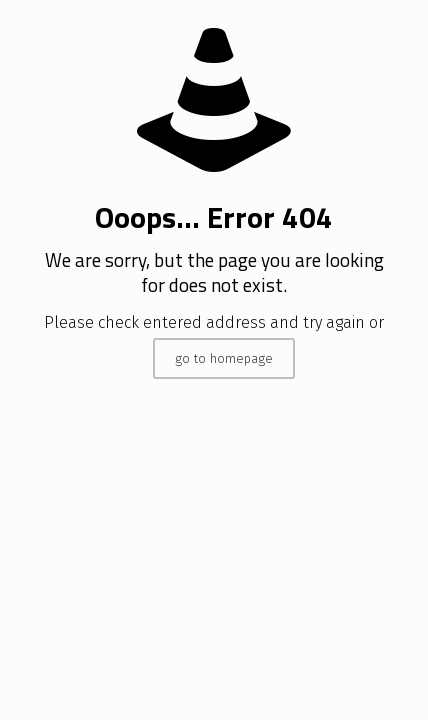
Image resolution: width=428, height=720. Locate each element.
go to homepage (224, 358)
